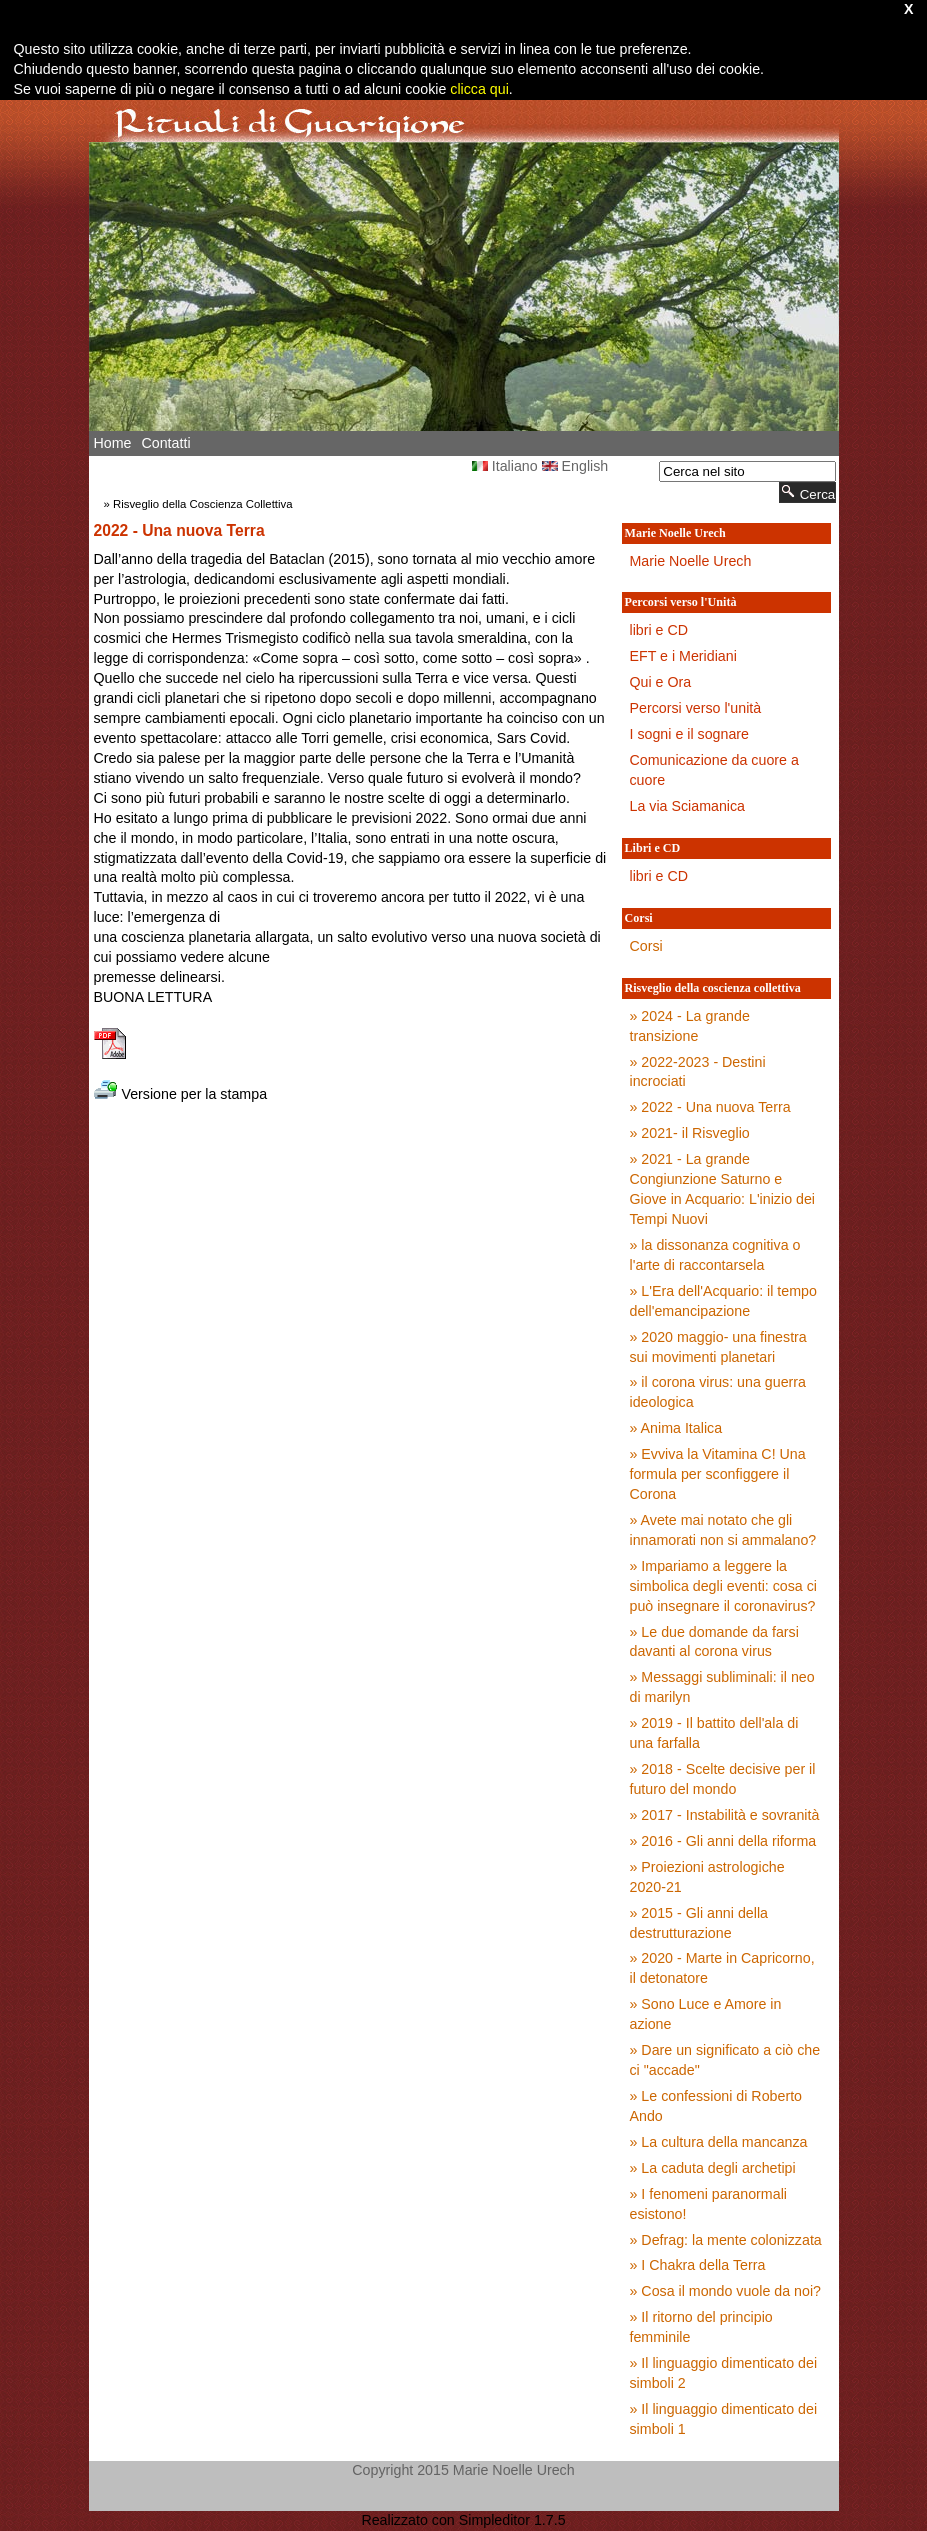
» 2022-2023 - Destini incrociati (698, 1072)
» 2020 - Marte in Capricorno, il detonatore (722, 1968)
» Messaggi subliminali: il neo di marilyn (722, 1687)
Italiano (505, 466)
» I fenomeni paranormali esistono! (708, 2204)
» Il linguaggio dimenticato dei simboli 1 (724, 2419)
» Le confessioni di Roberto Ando (716, 2106)
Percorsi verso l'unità (696, 708)
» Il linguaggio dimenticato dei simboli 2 (724, 2373)
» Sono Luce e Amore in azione (706, 2014)
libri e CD (659, 630)
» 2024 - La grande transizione (690, 1026)
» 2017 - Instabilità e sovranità (725, 1815)
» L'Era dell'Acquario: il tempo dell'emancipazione (723, 1301)
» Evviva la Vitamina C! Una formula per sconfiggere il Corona (718, 1474)
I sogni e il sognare (689, 734)
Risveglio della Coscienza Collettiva (203, 504)
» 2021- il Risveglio (690, 1133)
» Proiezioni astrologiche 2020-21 (707, 1877)
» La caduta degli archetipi (713, 2168)
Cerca (807, 492)
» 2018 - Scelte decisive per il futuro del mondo (723, 1779)
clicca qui (477, 89)
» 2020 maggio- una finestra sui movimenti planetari (718, 1347)
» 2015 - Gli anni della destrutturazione (699, 1923)
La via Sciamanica (688, 806)
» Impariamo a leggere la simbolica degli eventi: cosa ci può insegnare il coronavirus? (724, 1586)
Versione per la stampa (181, 1094)
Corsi (646, 946)
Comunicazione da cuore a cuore (714, 770)
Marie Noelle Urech (691, 561)
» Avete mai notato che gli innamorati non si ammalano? (723, 1530)
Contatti (165, 443)
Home (113, 443)
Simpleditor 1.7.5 (512, 2520)
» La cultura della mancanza (719, 2142)
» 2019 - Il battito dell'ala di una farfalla (714, 1733)
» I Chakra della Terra (698, 2265)
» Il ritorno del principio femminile (701, 2327)
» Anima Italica (676, 1428)
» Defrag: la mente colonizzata (726, 2240)
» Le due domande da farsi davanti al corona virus (714, 1642)
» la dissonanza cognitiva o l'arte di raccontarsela (715, 1255)
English (575, 466)
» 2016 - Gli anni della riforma (723, 1841)
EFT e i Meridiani (683, 656)
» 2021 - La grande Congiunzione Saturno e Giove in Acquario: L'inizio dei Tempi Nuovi (723, 1189)
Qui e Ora (661, 682)
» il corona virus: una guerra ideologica (718, 1392)
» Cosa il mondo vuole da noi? (726, 2291)
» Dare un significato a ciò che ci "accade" (725, 2060)
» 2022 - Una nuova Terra (710, 1107)
